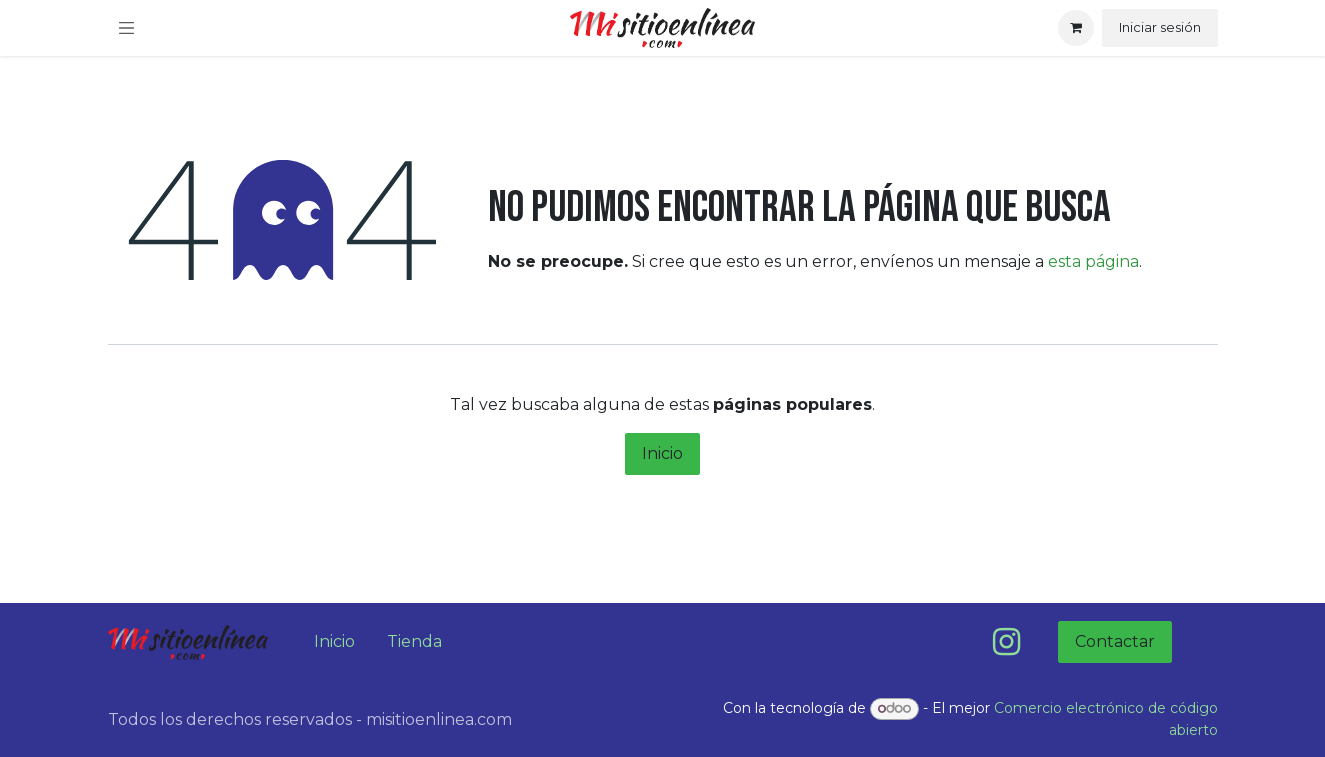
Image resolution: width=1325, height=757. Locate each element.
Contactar (1115, 641)
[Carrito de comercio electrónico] (1076, 28)
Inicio (662, 453)
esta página (1093, 261)
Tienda (414, 641)
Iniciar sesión (1160, 27)
